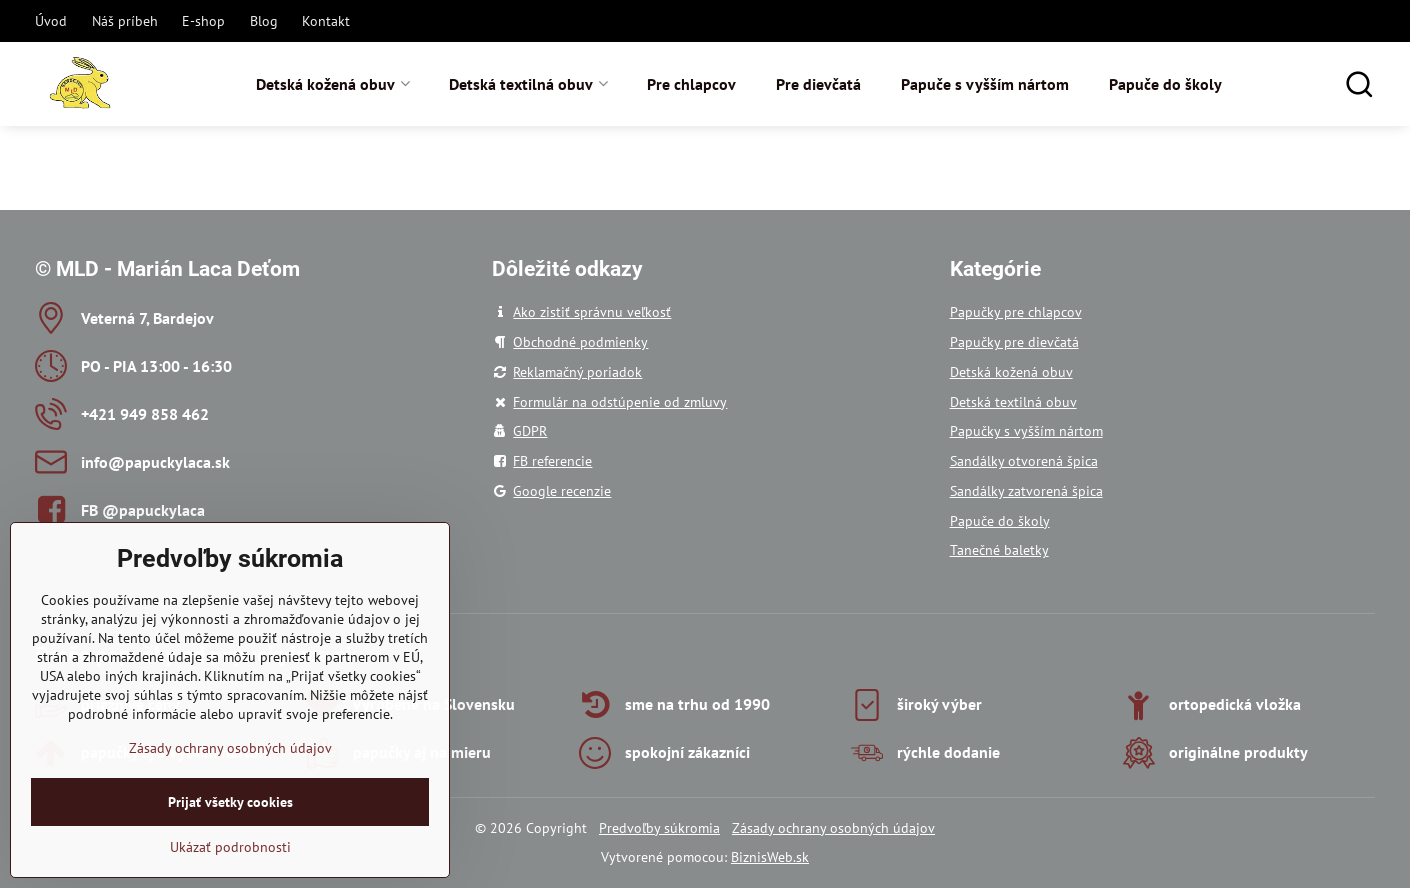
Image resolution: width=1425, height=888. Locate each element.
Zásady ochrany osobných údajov (833, 828)
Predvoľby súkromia (659, 828)
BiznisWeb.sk (770, 857)
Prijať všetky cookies (230, 844)
